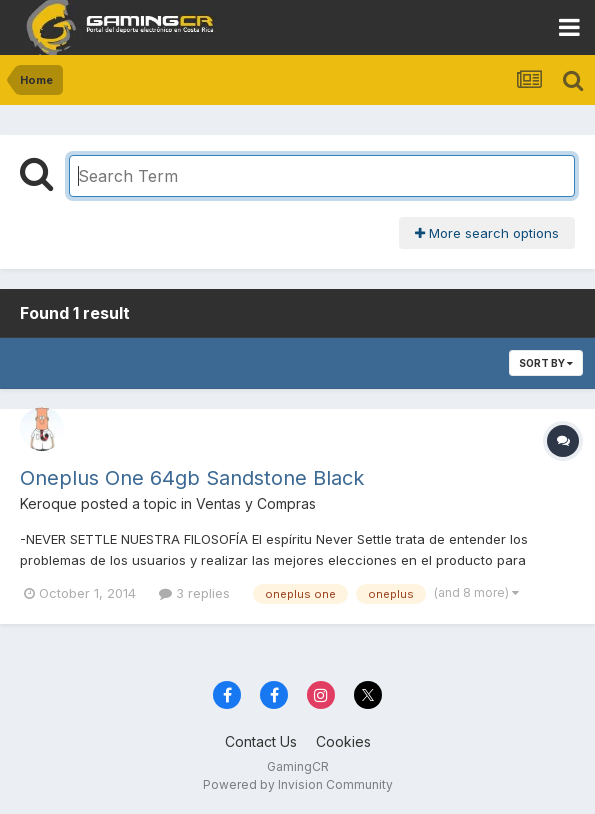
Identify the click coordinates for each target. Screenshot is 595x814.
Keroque (48, 503)
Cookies (343, 741)
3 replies (194, 593)
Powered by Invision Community (298, 784)
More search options (487, 233)
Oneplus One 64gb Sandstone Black (192, 478)
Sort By (546, 363)
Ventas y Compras (256, 503)
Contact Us (261, 741)
